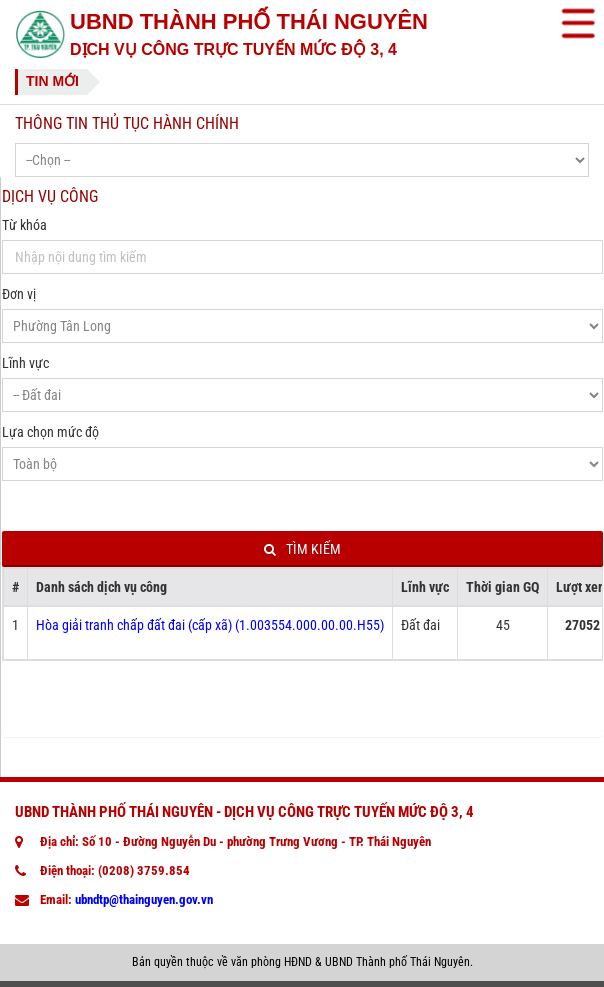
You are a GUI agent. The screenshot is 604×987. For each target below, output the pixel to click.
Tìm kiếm (302, 549)
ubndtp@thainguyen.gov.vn (144, 899)
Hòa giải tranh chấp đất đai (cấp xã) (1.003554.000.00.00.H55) (210, 625)
